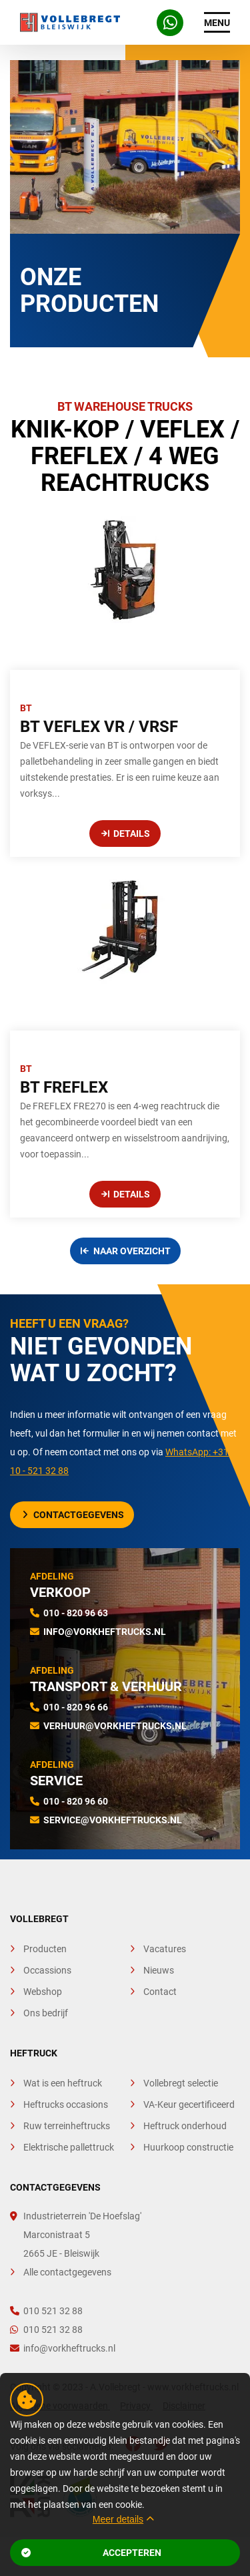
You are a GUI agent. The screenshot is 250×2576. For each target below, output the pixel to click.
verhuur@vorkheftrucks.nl (115, 1725)
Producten (45, 1949)
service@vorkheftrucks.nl (112, 1820)
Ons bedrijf (45, 2013)
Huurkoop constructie (188, 2147)
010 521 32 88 (46, 2311)
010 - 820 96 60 (75, 1801)
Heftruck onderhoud (185, 2126)
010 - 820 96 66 (75, 1707)
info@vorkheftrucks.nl (104, 1631)
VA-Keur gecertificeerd (189, 2104)
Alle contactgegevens (67, 2272)
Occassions (47, 1970)
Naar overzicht (126, 1251)
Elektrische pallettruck (68, 2147)
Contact (160, 1991)
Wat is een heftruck (62, 2083)
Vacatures (164, 1949)
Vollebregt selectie (180, 2083)
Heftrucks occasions (65, 2104)
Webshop (42, 1991)
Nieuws (158, 1970)
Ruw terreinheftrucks (66, 2126)
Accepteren (91, 2552)
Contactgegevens (73, 1514)
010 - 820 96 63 (75, 1613)
